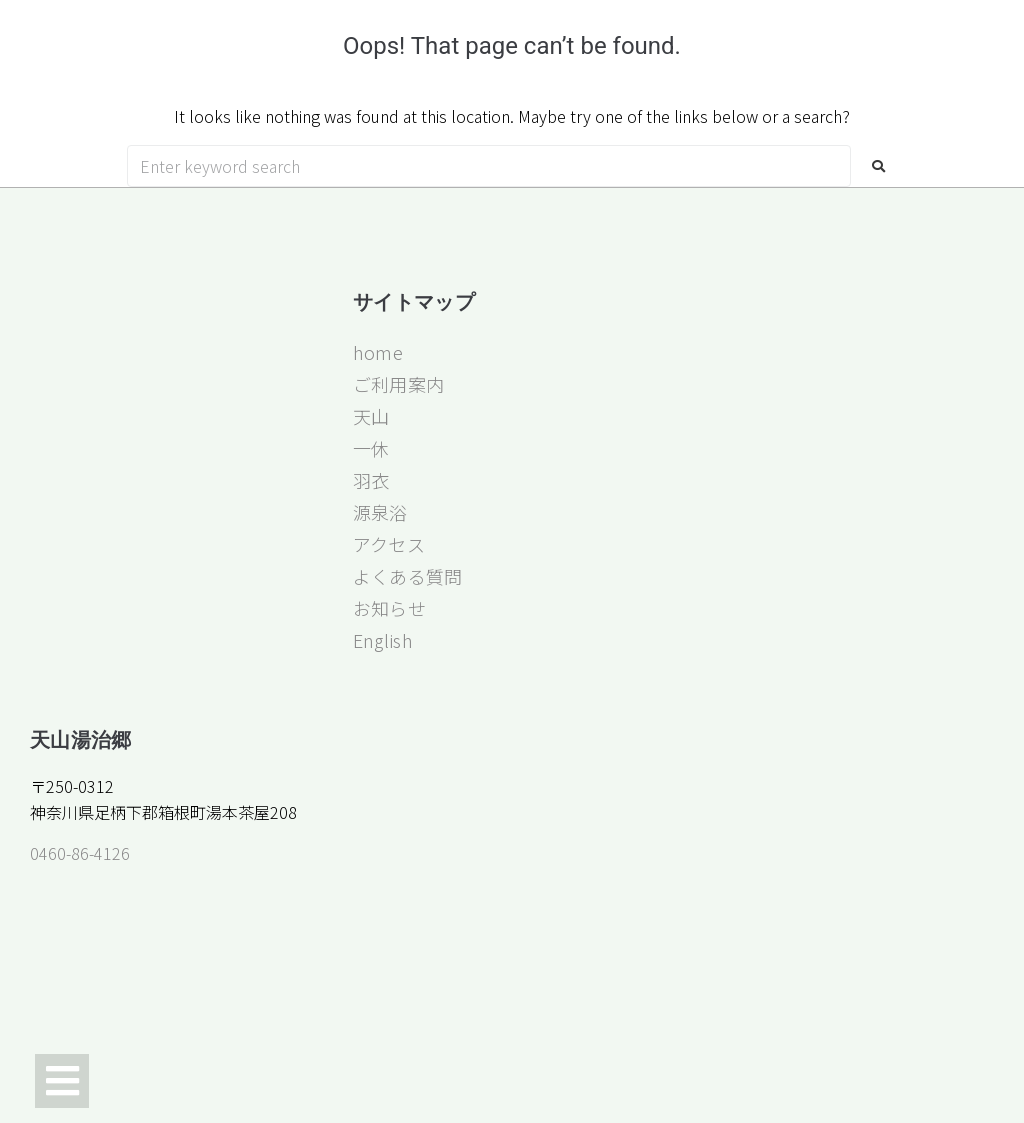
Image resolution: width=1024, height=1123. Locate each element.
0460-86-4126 (80, 853)
